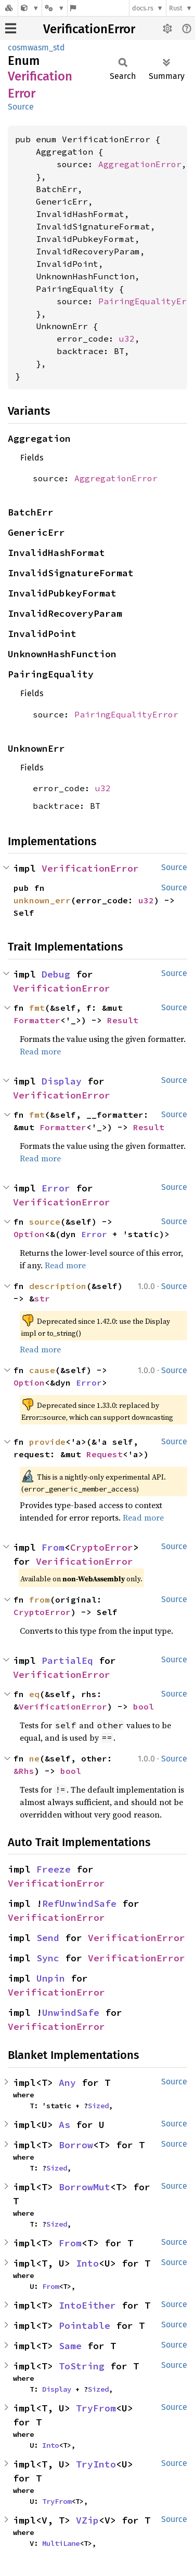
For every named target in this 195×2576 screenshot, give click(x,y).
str (42, 1298)
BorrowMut (84, 2187)
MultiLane (61, 2543)
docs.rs (142, 8)
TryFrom (96, 2408)
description (57, 1286)
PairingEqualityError (126, 714)
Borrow (76, 2145)
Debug (56, 974)
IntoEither (87, 2305)
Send (47, 1938)
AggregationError (139, 164)
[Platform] (54, 8)
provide (47, 1441)
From (53, 1547)
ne (34, 1758)
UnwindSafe (70, 2012)
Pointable (84, 2325)
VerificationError (89, 29)
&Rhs (24, 1771)
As (64, 2125)
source (44, 1221)
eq (34, 1694)
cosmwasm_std (36, 47)
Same (70, 2346)
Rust (176, 8)
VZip (87, 2520)
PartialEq (67, 1660)
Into (87, 2263)
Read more (40, 1051)
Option (29, 1234)
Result (122, 1020)
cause (42, 1370)
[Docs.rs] (9, 8)
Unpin (50, 1978)
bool (143, 1706)
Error (56, 1188)
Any (67, 2083)
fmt (37, 1007)
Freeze (53, 1869)
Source (21, 107)
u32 (127, 338)
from (39, 1599)
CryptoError (101, 1547)
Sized (98, 2105)
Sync (47, 1958)
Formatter (37, 1020)
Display (62, 1081)
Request (104, 1454)
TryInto (96, 2464)
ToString (82, 2366)
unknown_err (42, 900)
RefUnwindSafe (79, 1903)
